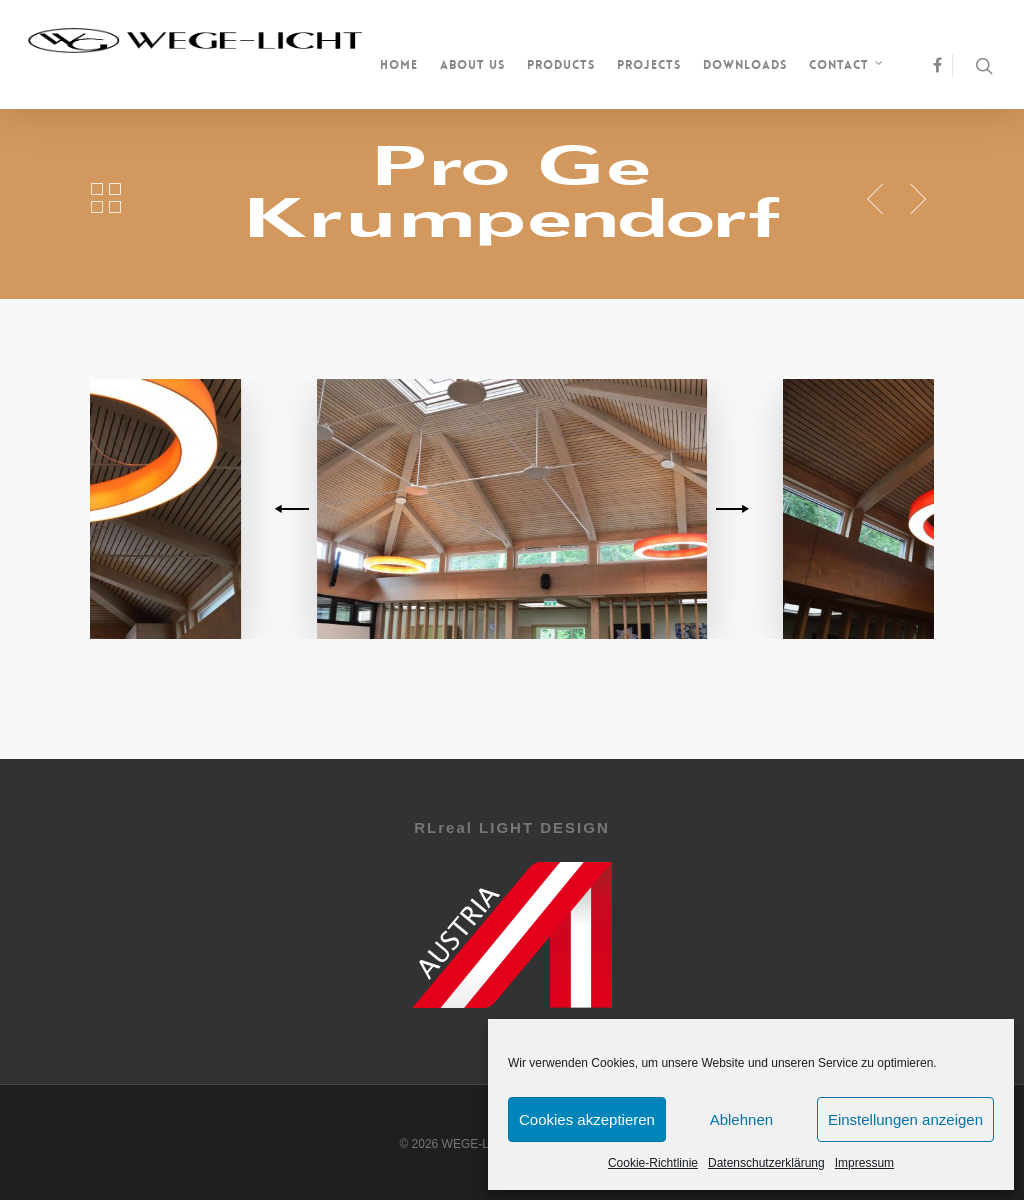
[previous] (295, 509)
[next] (729, 509)
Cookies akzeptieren (587, 1119)
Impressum (864, 1163)
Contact (847, 67)
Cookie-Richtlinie (653, 1163)
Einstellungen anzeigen (905, 1119)
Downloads (745, 65)
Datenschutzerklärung (766, 1163)
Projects (649, 65)
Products (561, 65)
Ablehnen (741, 1119)
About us (472, 65)
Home (399, 65)
